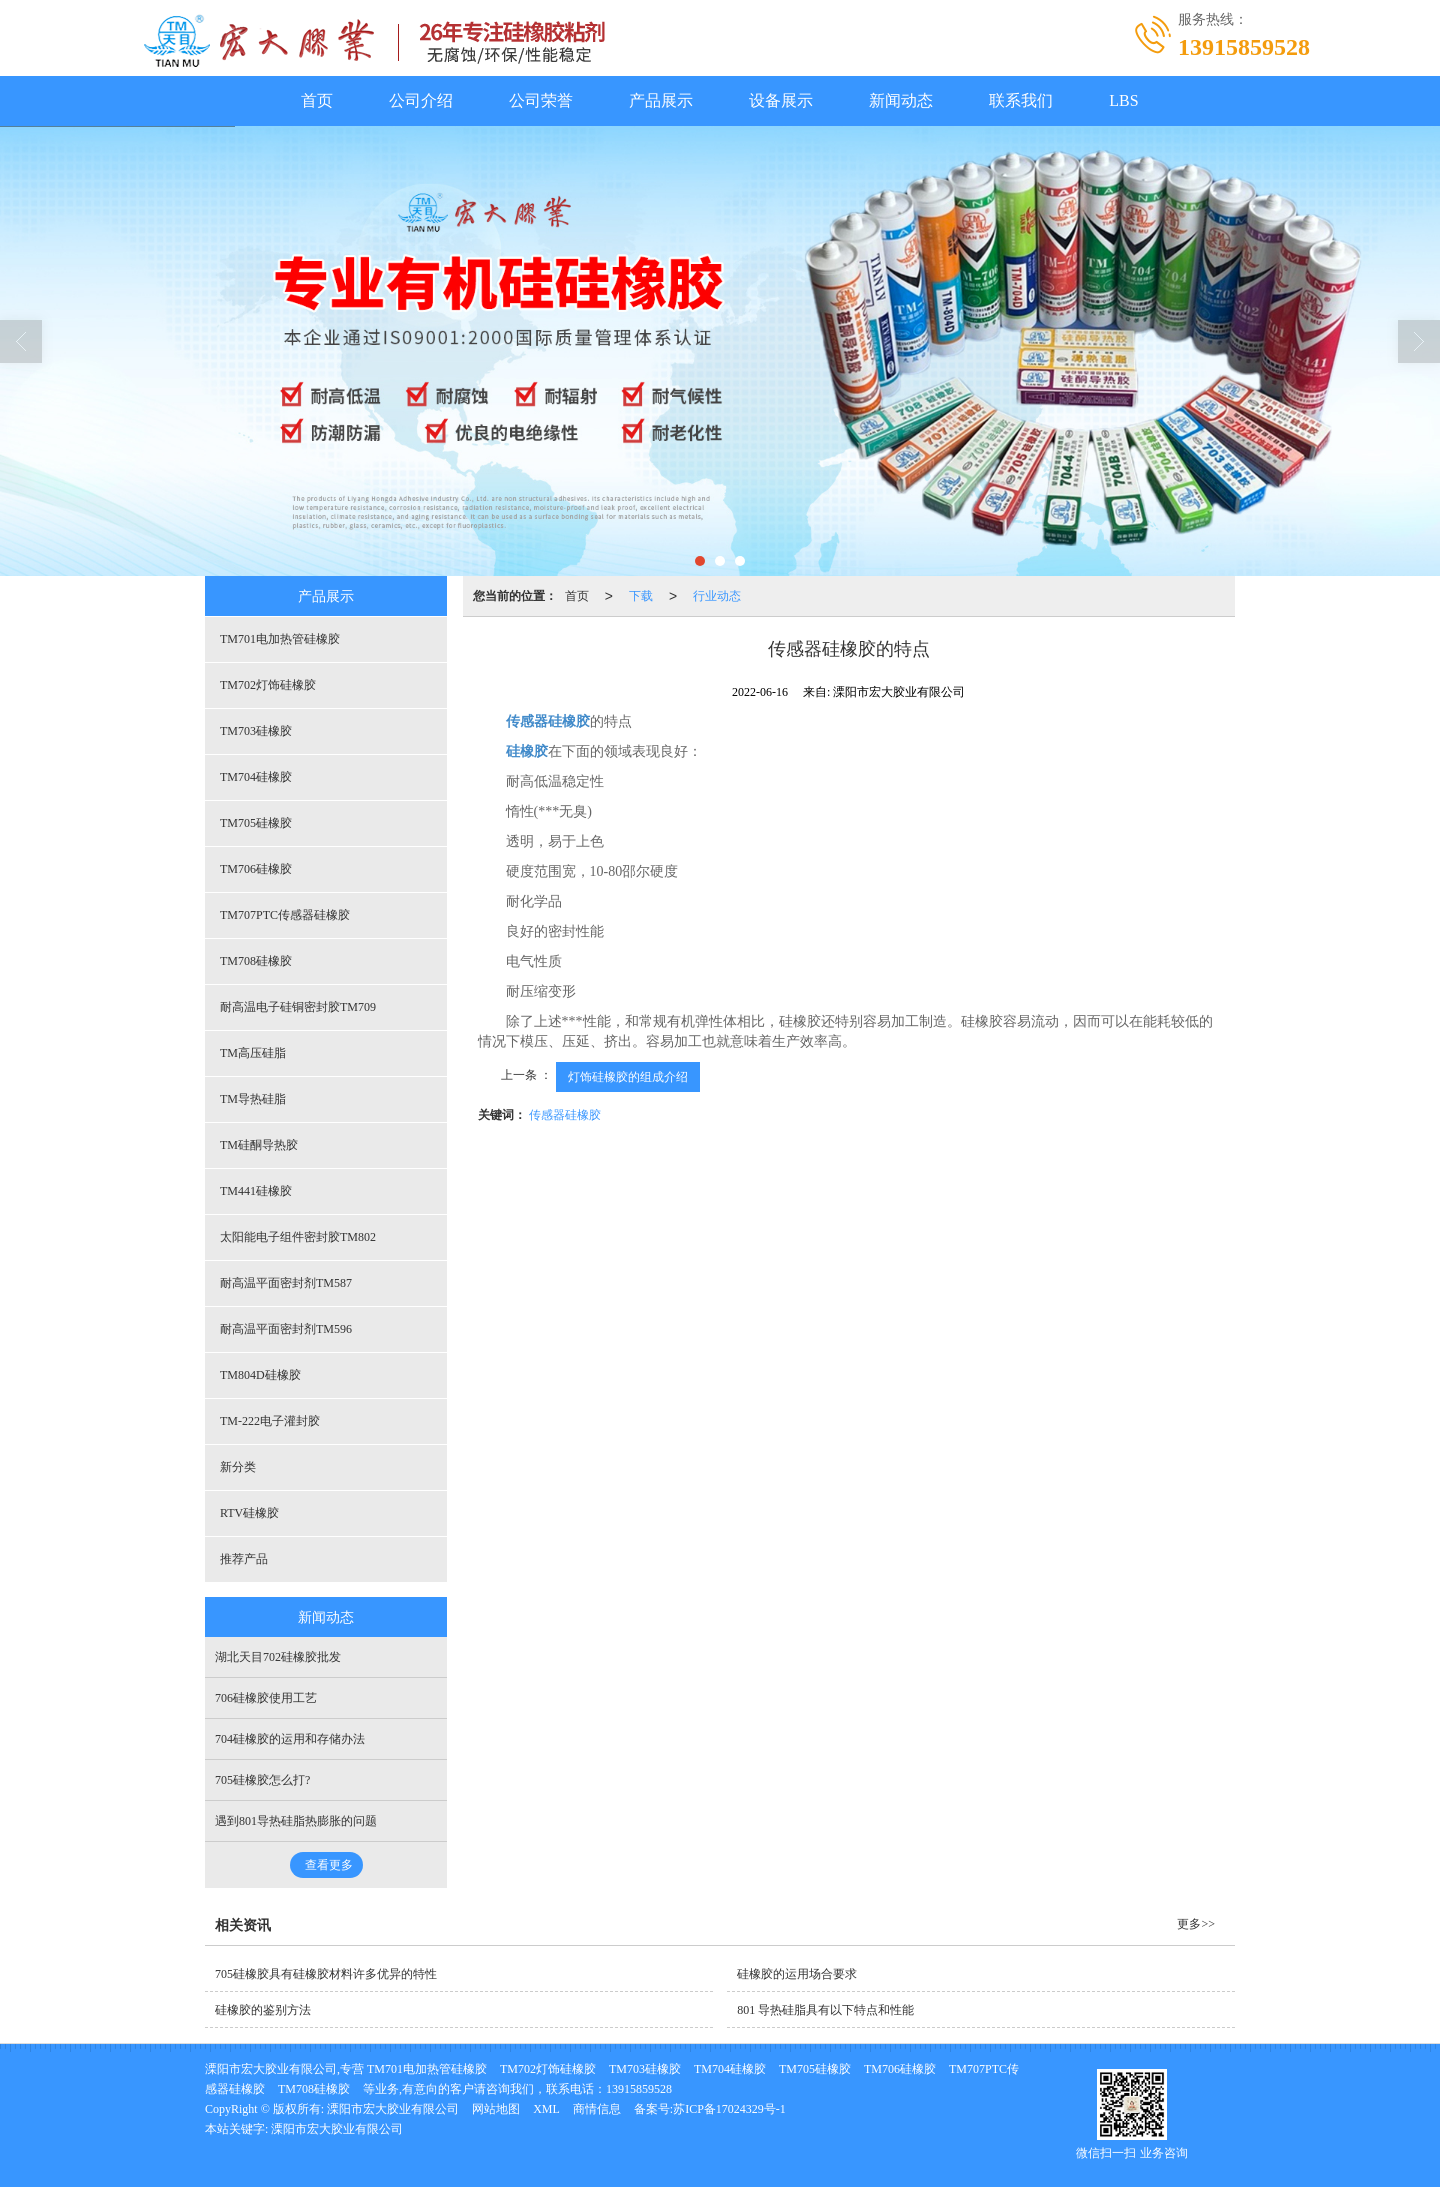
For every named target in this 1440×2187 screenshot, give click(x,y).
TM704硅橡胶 (256, 777)
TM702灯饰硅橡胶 (268, 685)
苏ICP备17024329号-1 (729, 2109)
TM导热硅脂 (253, 1099)
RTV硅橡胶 (249, 1513)
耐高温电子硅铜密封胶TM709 (298, 1007)
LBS (1123, 100)
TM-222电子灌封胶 (270, 1421)
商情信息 (597, 2109)
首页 (317, 100)
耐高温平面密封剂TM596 (286, 1329)
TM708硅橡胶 (256, 961)
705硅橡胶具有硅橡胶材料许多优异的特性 (326, 1974)
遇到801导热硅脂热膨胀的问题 (296, 1821)
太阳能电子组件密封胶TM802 (298, 1237)
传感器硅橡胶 (565, 1115)
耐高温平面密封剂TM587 (286, 1283)
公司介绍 (421, 100)
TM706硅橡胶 (256, 869)
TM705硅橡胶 (256, 823)
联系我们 (1021, 100)
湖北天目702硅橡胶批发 (278, 1657)
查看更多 (329, 1865)
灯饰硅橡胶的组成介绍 (628, 1077)
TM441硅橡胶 (256, 1191)
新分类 (238, 1467)
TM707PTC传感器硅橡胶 (285, 915)
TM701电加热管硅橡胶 (280, 639)
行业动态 (717, 596)
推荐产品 (244, 1559)
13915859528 (639, 2089)
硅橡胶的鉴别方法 (263, 2010)
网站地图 (496, 2109)
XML (546, 2109)
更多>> (1196, 1924)
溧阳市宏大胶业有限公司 (393, 2109)
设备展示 (781, 100)
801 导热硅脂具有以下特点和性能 (825, 2010)
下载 (641, 596)
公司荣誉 (541, 100)
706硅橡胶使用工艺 (266, 1698)
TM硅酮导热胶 (259, 1145)
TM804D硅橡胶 (260, 1375)
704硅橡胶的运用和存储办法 (290, 1739)
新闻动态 (901, 100)
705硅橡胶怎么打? (262, 1780)
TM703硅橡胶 (256, 731)
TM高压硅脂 (253, 1053)
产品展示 (661, 100)
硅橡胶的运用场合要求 (797, 1974)
